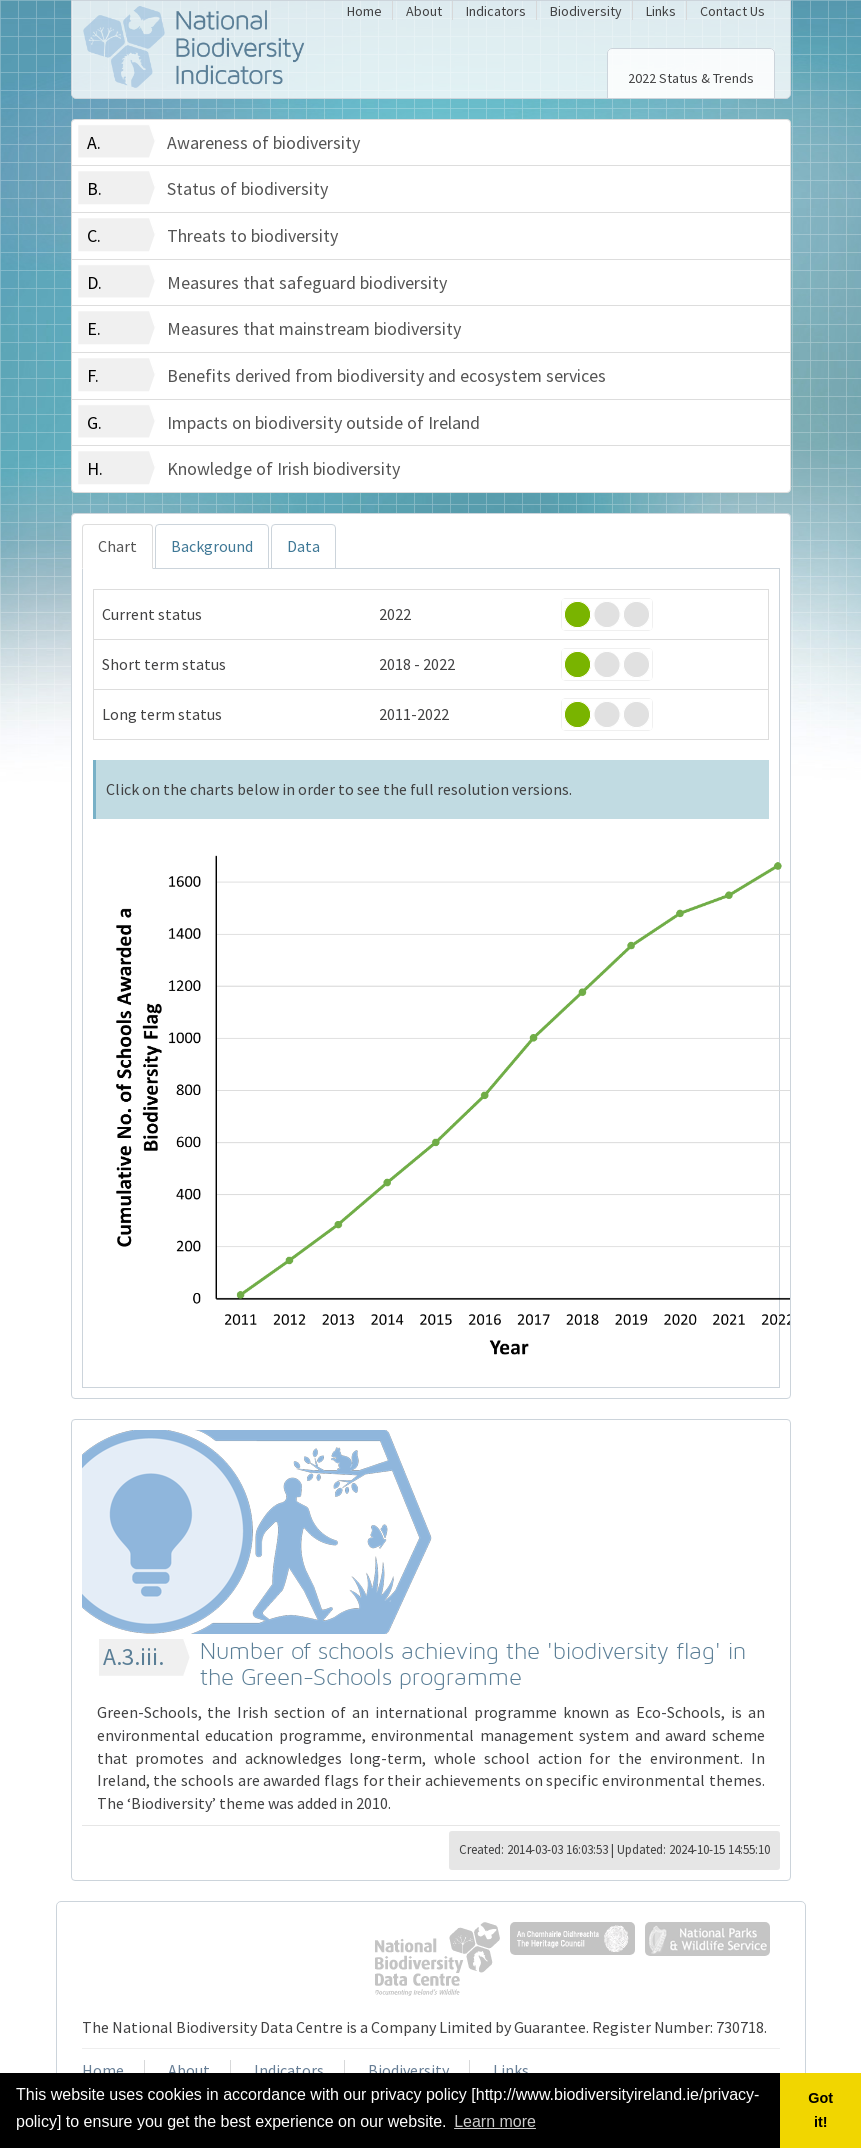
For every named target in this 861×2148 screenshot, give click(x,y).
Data (303, 546)
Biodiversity (586, 11)
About (424, 11)
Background (212, 546)
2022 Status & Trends (691, 78)
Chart (117, 546)
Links (661, 11)
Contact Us (732, 11)
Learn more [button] (495, 2121)
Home (364, 11)
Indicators (496, 11)
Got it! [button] (820, 2110)
